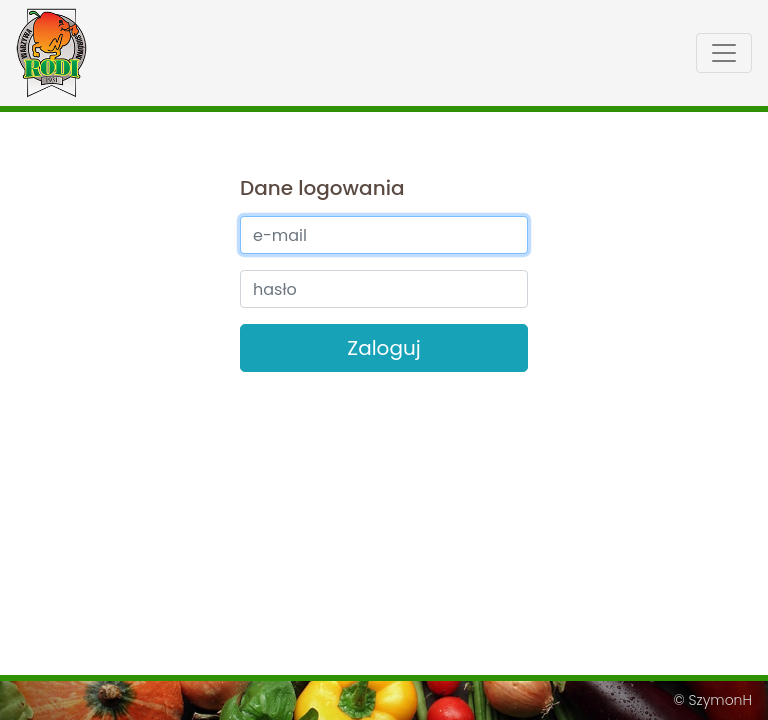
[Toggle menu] (724, 53)
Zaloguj (383, 348)
